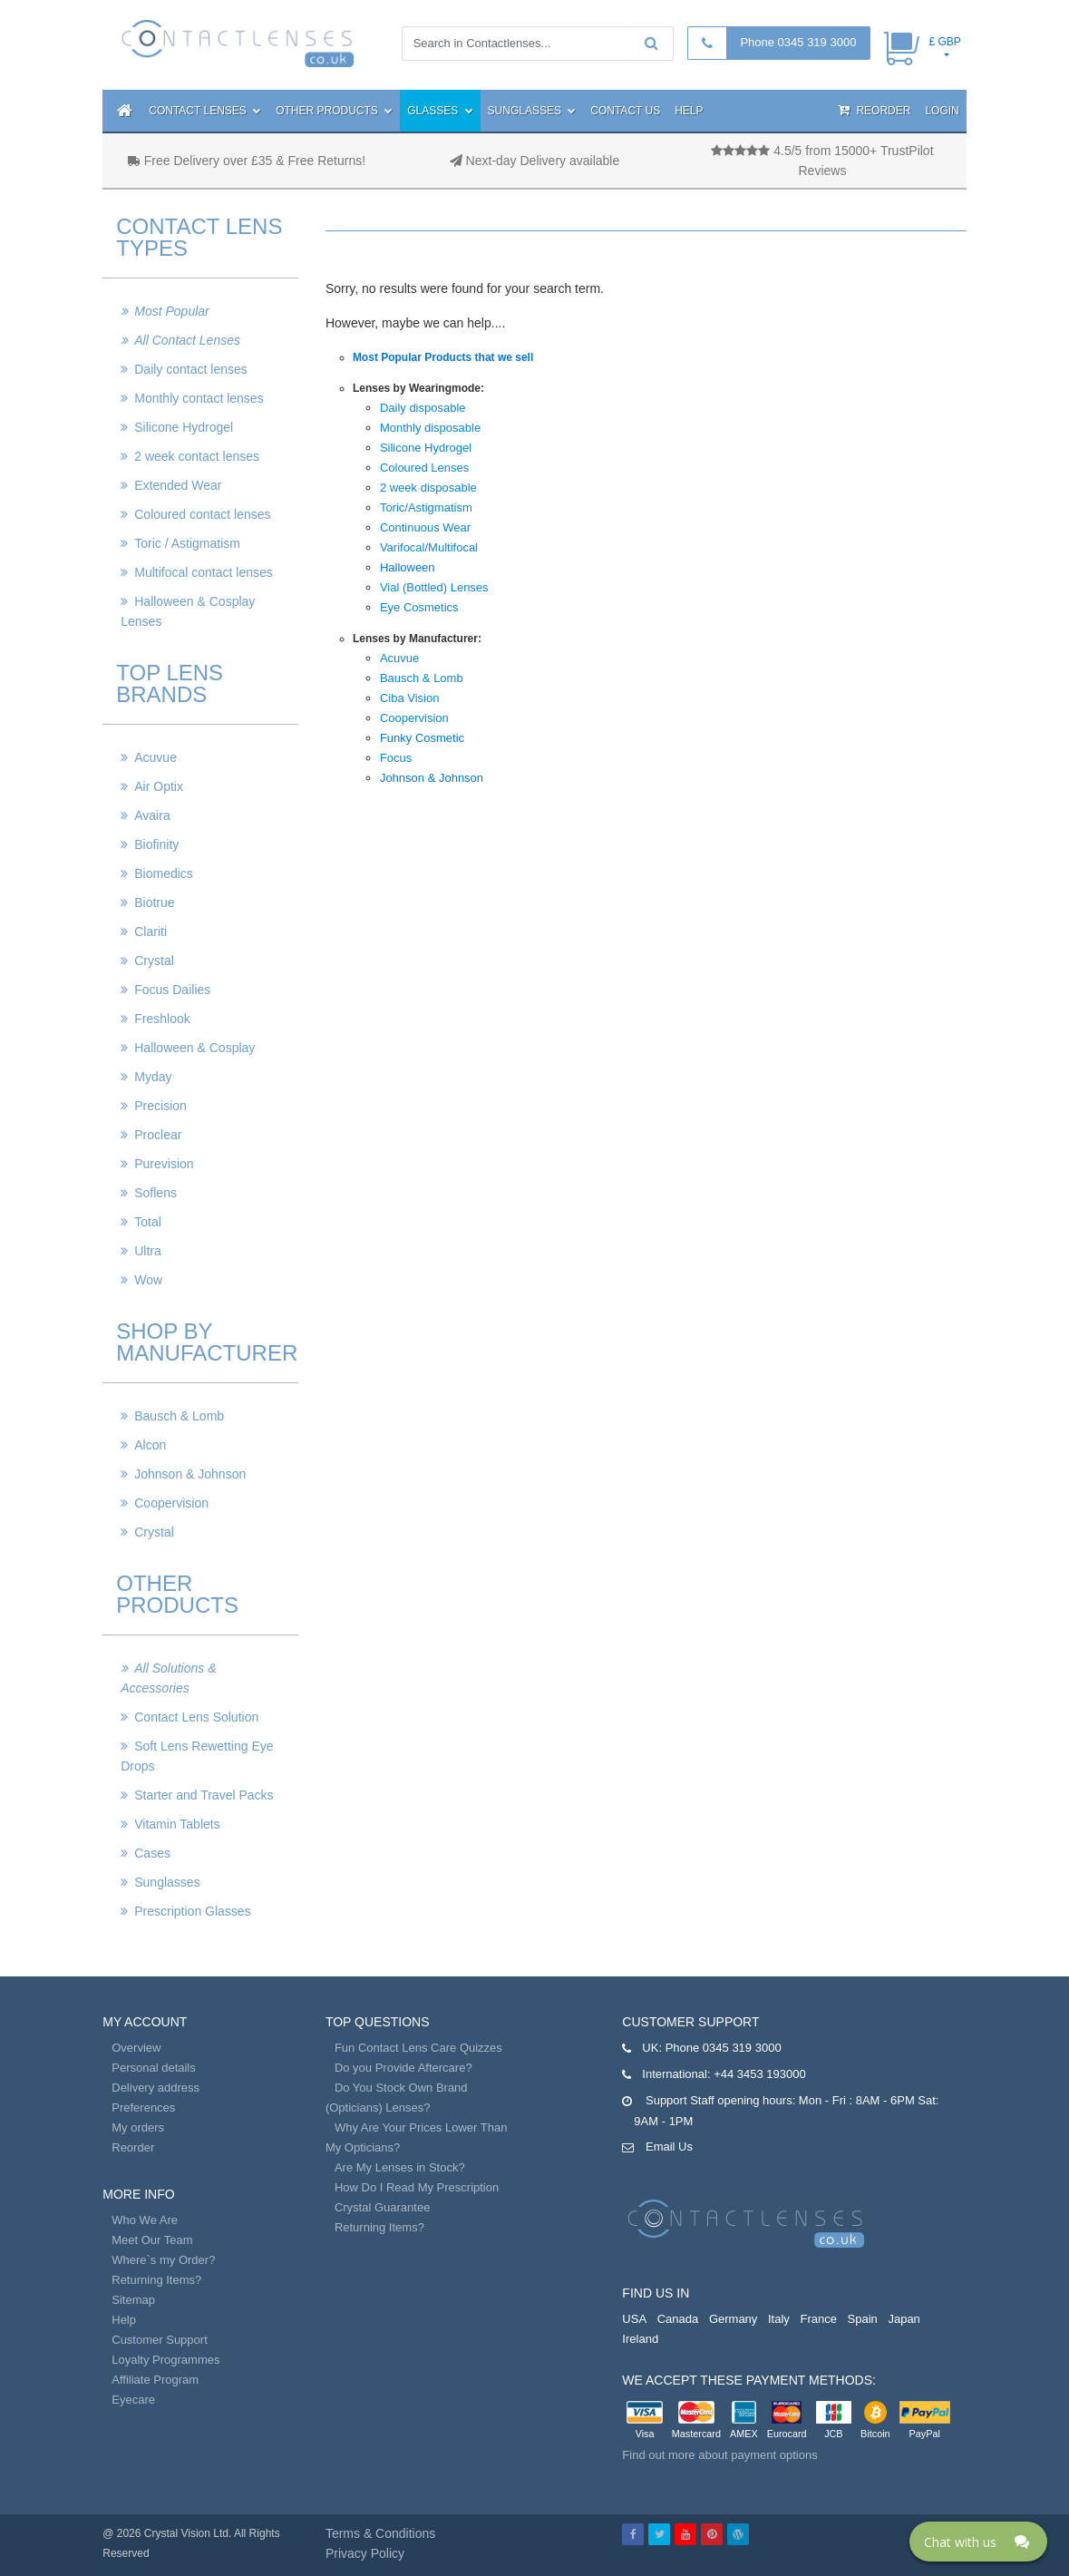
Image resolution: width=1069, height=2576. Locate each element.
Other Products (334, 110)
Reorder (874, 110)
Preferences (143, 2107)
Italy (779, 2319)
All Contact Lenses (187, 340)
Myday (152, 1076)
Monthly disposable (430, 427)
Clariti (150, 931)
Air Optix (158, 786)
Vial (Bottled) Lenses (434, 587)
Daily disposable (423, 408)
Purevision (163, 1163)
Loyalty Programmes (165, 2359)
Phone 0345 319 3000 (798, 42)
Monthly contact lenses (198, 398)
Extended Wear (177, 485)
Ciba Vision (410, 698)
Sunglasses (532, 110)
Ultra (147, 1251)
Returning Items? (156, 2280)
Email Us (669, 2146)
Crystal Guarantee (383, 2207)
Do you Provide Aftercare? (403, 2067)
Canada (678, 2319)
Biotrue (154, 902)
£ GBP (944, 41)
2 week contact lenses (196, 456)
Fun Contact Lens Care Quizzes (418, 2047)
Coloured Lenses (424, 467)
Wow (148, 1280)
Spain (863, 2319)
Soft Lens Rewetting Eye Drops (197, 1756)
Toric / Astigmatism (187, 543)
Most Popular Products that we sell (443, 357)
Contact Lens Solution (196, 1717)
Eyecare (133, 2399)
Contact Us (625, 110)
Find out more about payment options (719, 2455)
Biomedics (163, 873)
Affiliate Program (155, 2379)
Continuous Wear (425, 527)
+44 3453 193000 (760, 2074)
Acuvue (155, 757)
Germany (733, 2319)
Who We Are (145, 2220)
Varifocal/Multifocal (429, 547)
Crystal (154, 960)
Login (941, 110)
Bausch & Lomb (179, 1416)
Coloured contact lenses (202, 514)
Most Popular (171, 311)
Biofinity (156, 844)
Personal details (154, 2067)
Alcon (150, 1445)
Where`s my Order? (163, 2260)
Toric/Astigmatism (426, 507)
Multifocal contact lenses (203, 572)
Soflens (155, 1193)
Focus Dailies (172, 989)
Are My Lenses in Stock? (400, 2167)
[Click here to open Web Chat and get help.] (978, 2541)
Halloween (407, 567)
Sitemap (133, 2300)
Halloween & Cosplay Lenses (188, 611)
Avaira (152, 815)
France (818, 2319)
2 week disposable (428, 487)
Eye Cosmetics (419, 607)
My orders (138, 2127)
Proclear (157, 1134)
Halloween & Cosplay (194, 1047)
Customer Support (160, 2340)
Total (147, 1222)
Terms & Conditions (380, 2533)
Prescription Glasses (192, 1911)
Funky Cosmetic (422, 738)
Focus (396, 758)
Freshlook (162, 1018)
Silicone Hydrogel (183, 427)
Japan (903, 2319)
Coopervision (171, 1503)
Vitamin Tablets (176, 1824)
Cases (152, 1853)
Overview (136, 2047)
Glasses (439, 110)
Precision (160, 1105)
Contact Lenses (205, 110)
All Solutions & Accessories (168, 1678)
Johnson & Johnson (190, 1474)
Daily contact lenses (191, 369)
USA (634, 2319)
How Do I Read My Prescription (417, 2187)
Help (689, 110)
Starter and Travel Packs (203, 1795)
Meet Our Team (152, 2240)
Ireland (640, 2339)
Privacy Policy (365, 2553)
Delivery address (155, 2087)
